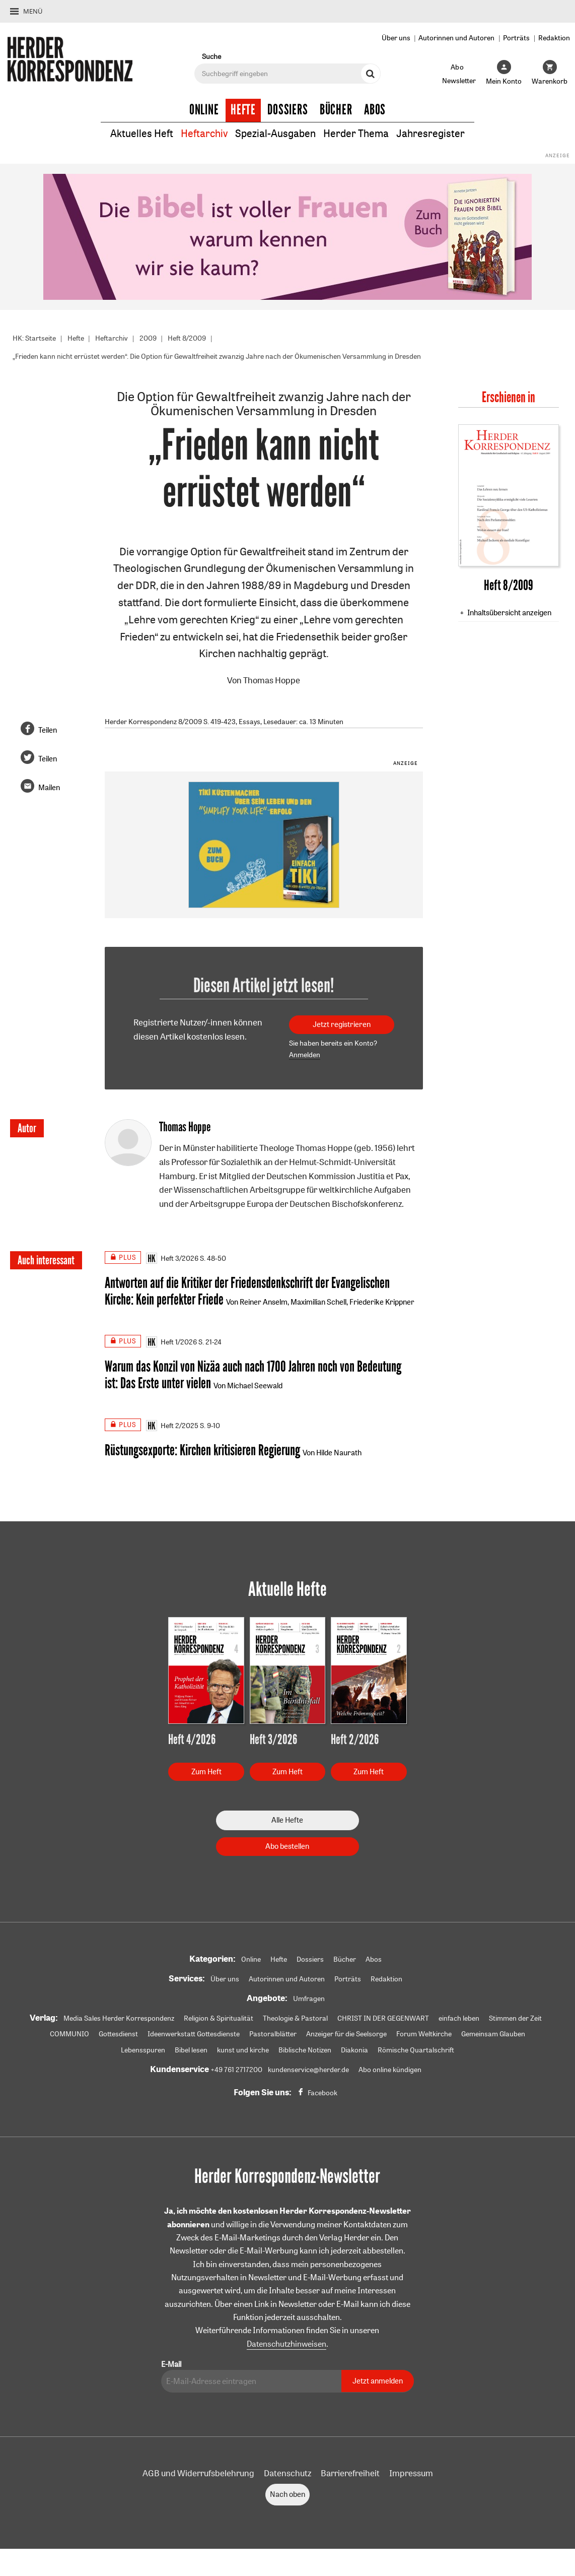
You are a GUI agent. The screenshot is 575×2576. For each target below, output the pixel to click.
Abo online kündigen (389, 2071)
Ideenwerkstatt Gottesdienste (194, 2035)
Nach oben (287, 2496)
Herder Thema (356, 133)
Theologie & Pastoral (295, 2019)
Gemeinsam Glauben (493, 2035)
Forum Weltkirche (424, 2035)
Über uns (396, 37)
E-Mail (171, 2366)
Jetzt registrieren (342, 1024)
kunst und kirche (243, 2051)
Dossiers (287, 109)
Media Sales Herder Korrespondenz (118, 2019)
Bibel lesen (191, 2051)
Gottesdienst (118, 2035)
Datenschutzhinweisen (286, 2345)
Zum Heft (206, 1773)
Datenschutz (287, 2475)
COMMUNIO (69, 2035)
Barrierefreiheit (350, 2475)
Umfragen (309, 2000)
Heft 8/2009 (187, 338)
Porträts (516, 37)
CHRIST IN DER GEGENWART (383, 2019)
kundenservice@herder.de (308, 2071)
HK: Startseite (34, 338)
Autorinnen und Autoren (456, 37)
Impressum (411, 2475)
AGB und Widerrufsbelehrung (198, 2475)
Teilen (47, 730)
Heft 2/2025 (172, 1427)
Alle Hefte (287, 1821)
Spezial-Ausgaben (275, 133)
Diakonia (354, 2051)
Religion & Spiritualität (218, 2019)
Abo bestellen (287, 1847)
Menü (32, 11)
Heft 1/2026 (171, 1342)
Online (204, 109)
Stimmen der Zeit (515, 2019)
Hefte (243, 109)
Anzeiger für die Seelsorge (346, 2035)
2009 (148, 338)
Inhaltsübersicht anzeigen (509, 613)
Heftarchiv (204, 133)
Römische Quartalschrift (416, 2051)
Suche (211, 56)
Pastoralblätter (273, 2035)
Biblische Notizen (304, 2051)
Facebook (322, 2094)
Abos (375, 109)
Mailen (49, 788)
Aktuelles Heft (141, 133)
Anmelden (304, 1054)
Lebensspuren (143, 2051)
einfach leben (459, 2019)
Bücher (336, 109)
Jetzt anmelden (377, 2382)
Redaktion (554, 37)
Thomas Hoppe (271, 680)
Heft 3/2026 (172, 1258)
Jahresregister (430, 133)
